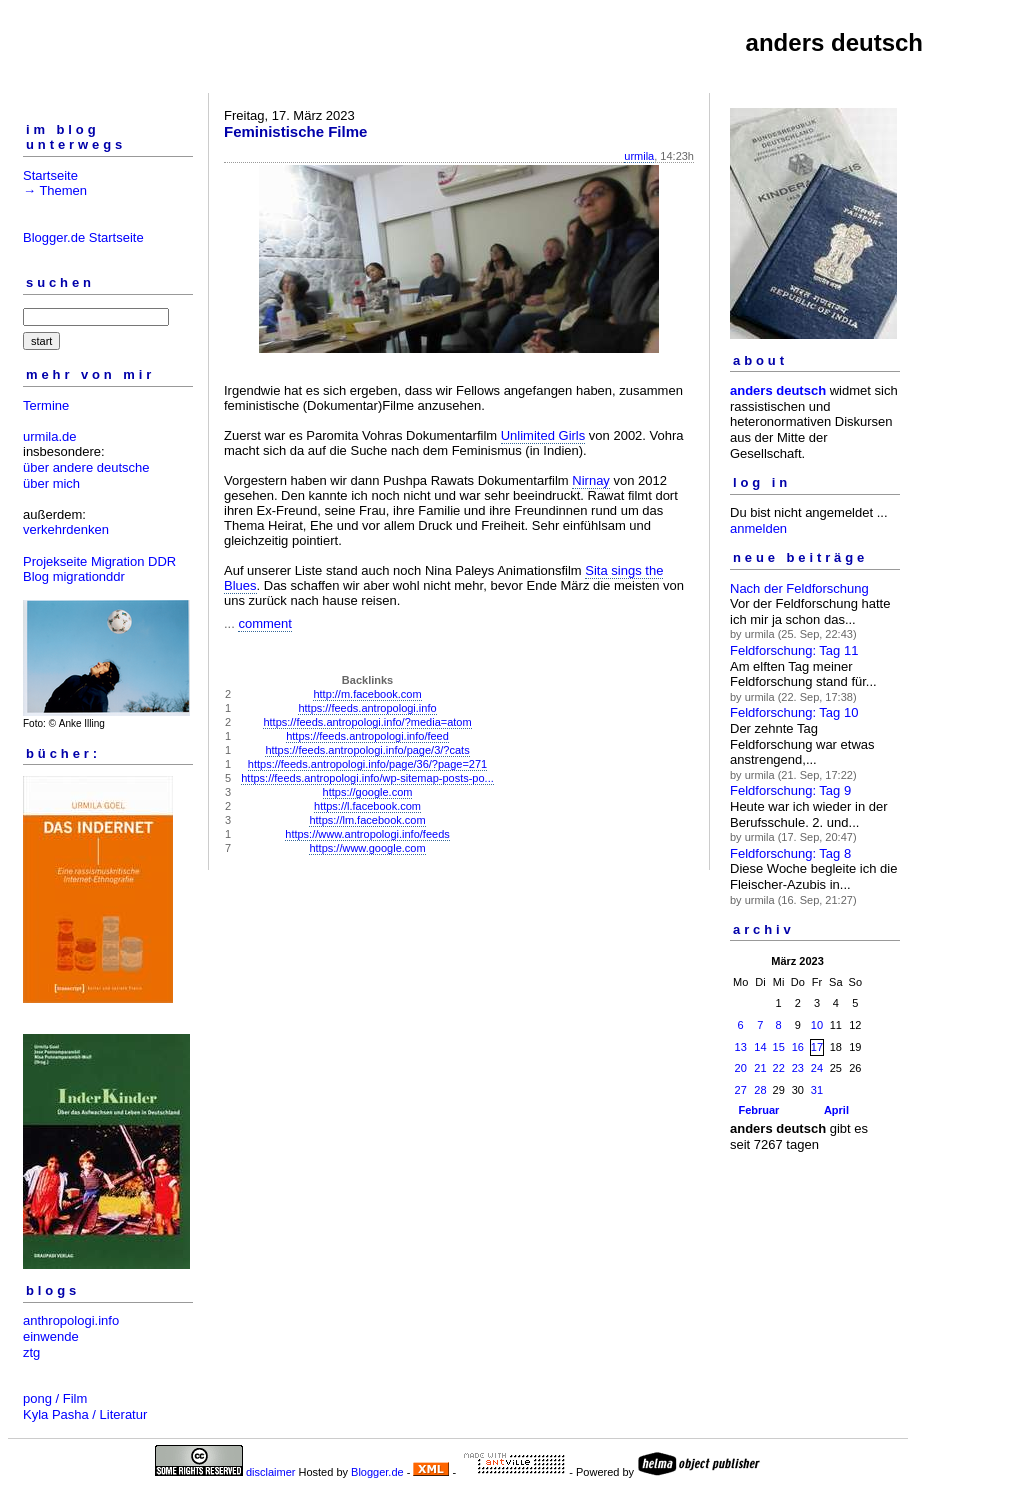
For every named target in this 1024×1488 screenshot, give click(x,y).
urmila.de (49, 436)
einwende (51, 1336)
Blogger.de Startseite (83, 237)
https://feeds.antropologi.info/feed (367, 736)
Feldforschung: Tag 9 (790, 790)
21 (760, 1068)
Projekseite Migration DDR (99, 561)
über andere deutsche (86, 467)
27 (741, 1090)
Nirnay (591, 480)
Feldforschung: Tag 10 (794, 712)
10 (817, 1025)
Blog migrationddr (74, 576)
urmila (639, 156)
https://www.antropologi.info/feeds (367, 834)
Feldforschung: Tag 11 (794, 650)
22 (779, 1068)
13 (741, 1047)
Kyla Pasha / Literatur (85, 1414)
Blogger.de (377, 1472)
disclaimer (271, 1472)
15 (779, 1047)
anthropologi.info (71, 1320)
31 (817, 1090)
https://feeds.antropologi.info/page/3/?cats (367, 750)
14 (760, 1047)
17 (817, 1047)
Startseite (50, 175)
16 (798, 1047)
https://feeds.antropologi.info (367, 708)
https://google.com (368, 792)
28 (760, 1090)
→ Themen (55, 190)
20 (741, 1068)
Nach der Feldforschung (799, 588)
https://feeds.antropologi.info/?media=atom (367, 722)
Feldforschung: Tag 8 (790, 853)
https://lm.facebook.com (367, 820)
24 (817, 1068)
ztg (31, 1352)
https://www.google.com (367, 848)
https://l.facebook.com (367, 806)
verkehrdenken (66, 529)
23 (798, 1068)
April (836, 1110)
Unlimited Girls (543, 435)
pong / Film (55, 1398)
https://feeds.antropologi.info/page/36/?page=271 (367, 764)
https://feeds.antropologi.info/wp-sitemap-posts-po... (367, 778)
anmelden (758, 528)
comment (264, 623)
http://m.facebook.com (367, 694)
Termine (46, 405)
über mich (51, 483)
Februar (758, 1110)
